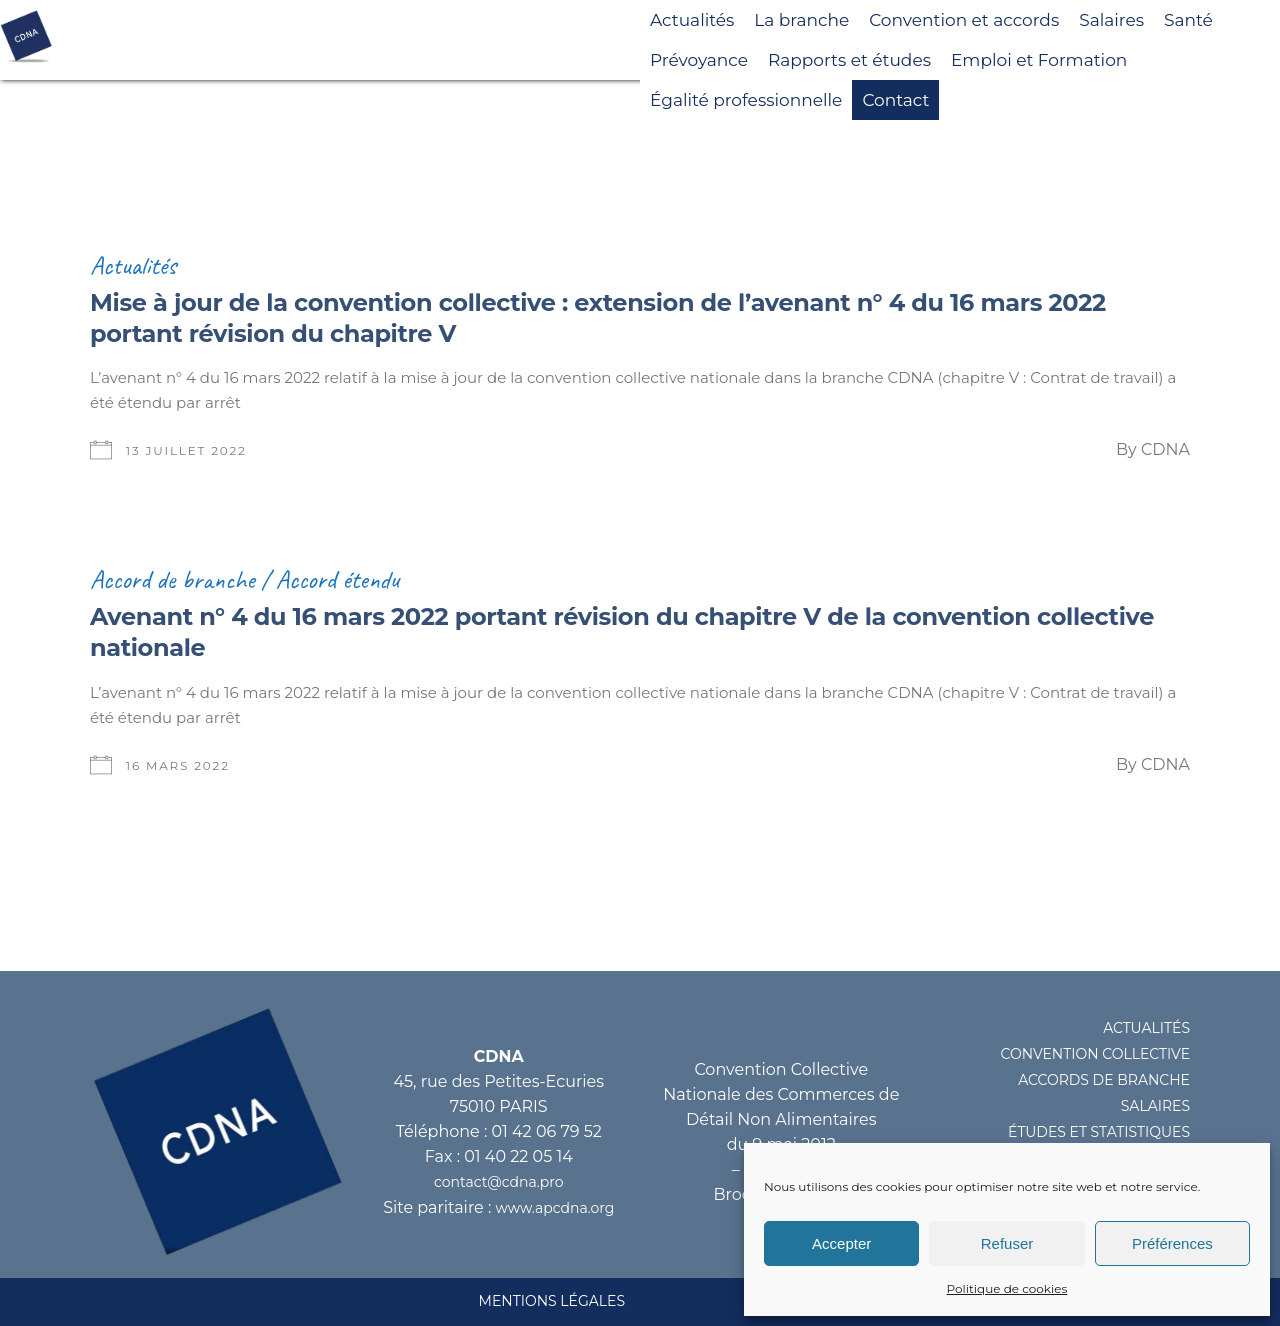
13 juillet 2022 (186, 450)
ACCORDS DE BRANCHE (1104, 1080)
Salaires (1111, 20)
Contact (895, 100)
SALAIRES (1155, 1106)
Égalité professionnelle (746, 100)
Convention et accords (964, 20)
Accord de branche (172, 579)
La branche (801, 20)
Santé (1188, 20)
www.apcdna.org (555, 1208)
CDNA (1165, 449)
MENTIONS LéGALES (552, 1301)
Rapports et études (849, 60)
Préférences (1172, 1243)
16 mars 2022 (178, 765)
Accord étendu (338, 579)
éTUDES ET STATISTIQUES (1099, 1132)
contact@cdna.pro (498, 1182)
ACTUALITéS (1146, 1028)
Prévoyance (699, 60)
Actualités (692, 20)
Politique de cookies (1007, 1288)
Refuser (1007, 1243)
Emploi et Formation (1039, 60)
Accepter (841, 1243)
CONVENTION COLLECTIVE (1095, 1054)
